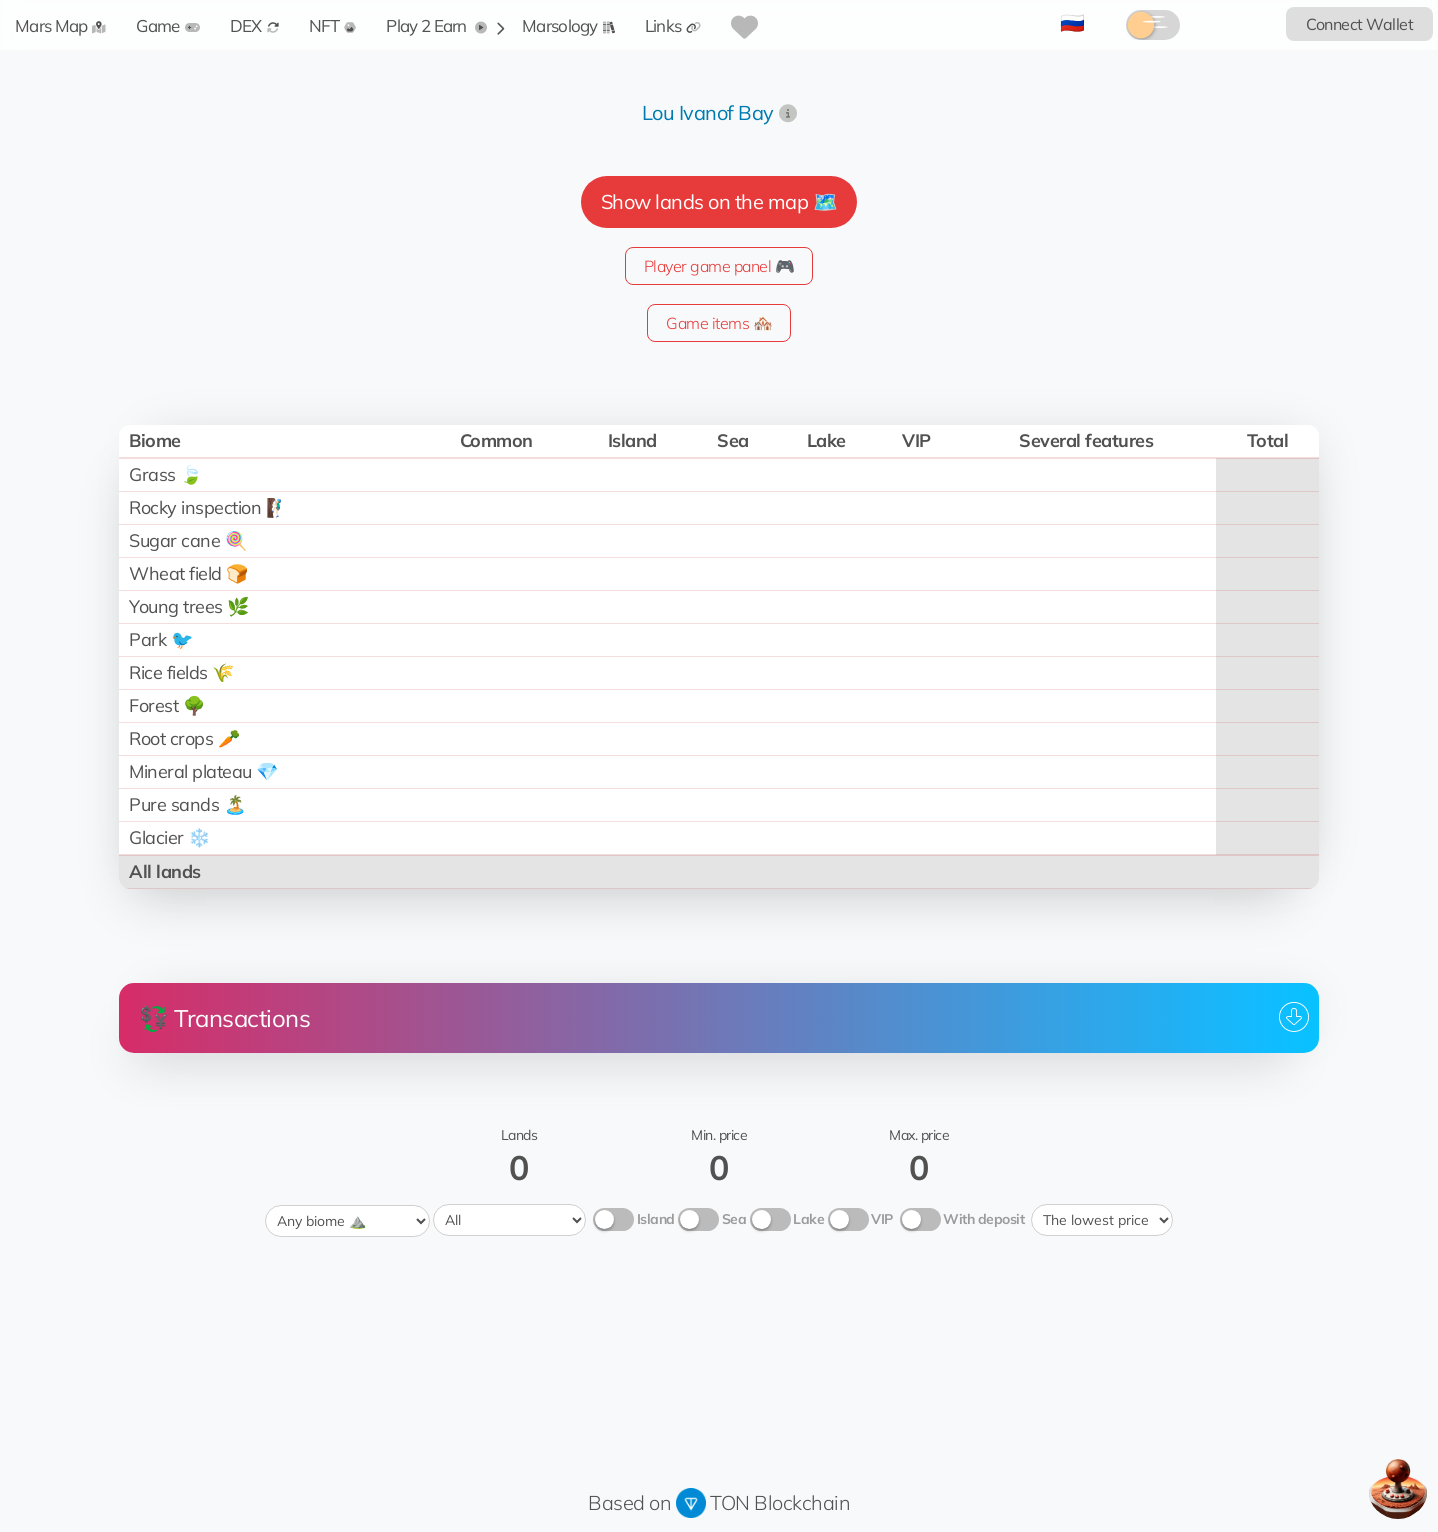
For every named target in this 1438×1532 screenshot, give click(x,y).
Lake (808, 1219)
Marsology (568, 25)
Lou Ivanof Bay (708, 112)
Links (673, 25)
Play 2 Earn (436, 25)
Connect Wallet (1359, 24)
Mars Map (60, 25)
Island (656, 1219)
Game (167, 25)
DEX (254, 25)
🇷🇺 (1072, 22)
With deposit (983, 1219)
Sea (734, 1219)
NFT (333, 25)
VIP (882, 1219)
